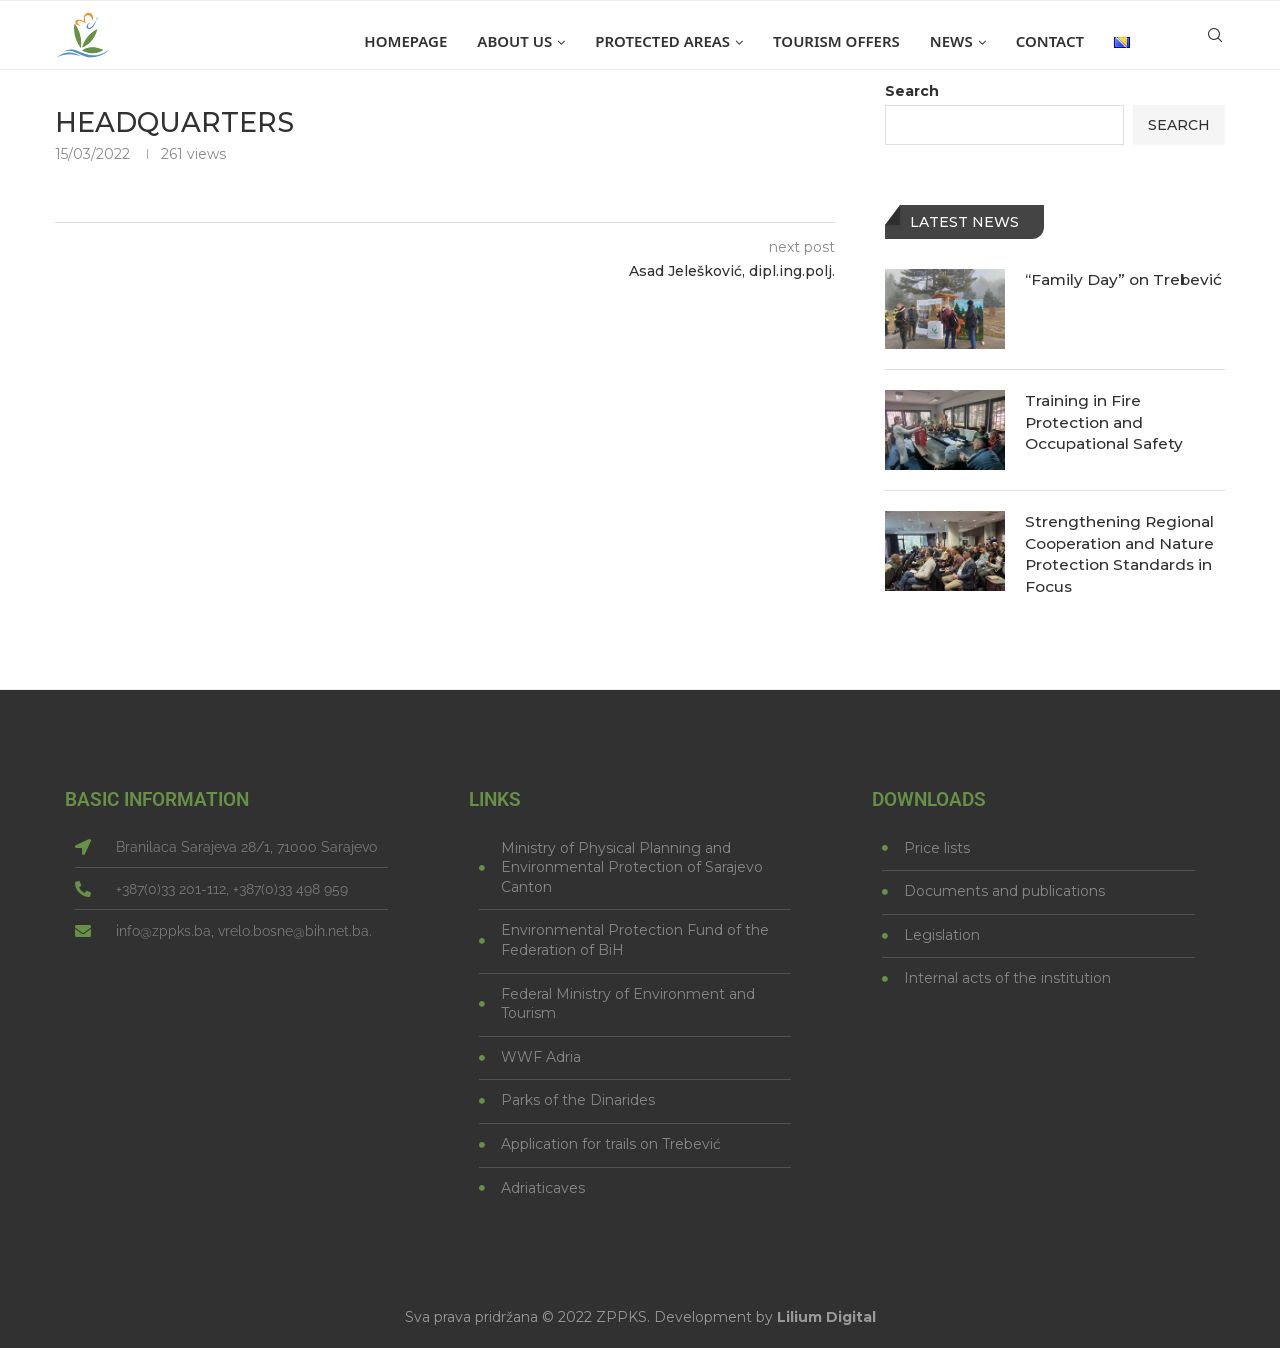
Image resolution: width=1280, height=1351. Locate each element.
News (951, 41)
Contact (1050, 41)
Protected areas (662, 41)
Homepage (405, 41)
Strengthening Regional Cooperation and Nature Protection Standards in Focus (1123, 555)
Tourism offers (836, 41)
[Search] (1215, 41)
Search (912, 91)
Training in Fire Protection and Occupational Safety (1107, 423)
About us (514, 41)
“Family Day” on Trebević (1089, 290)
